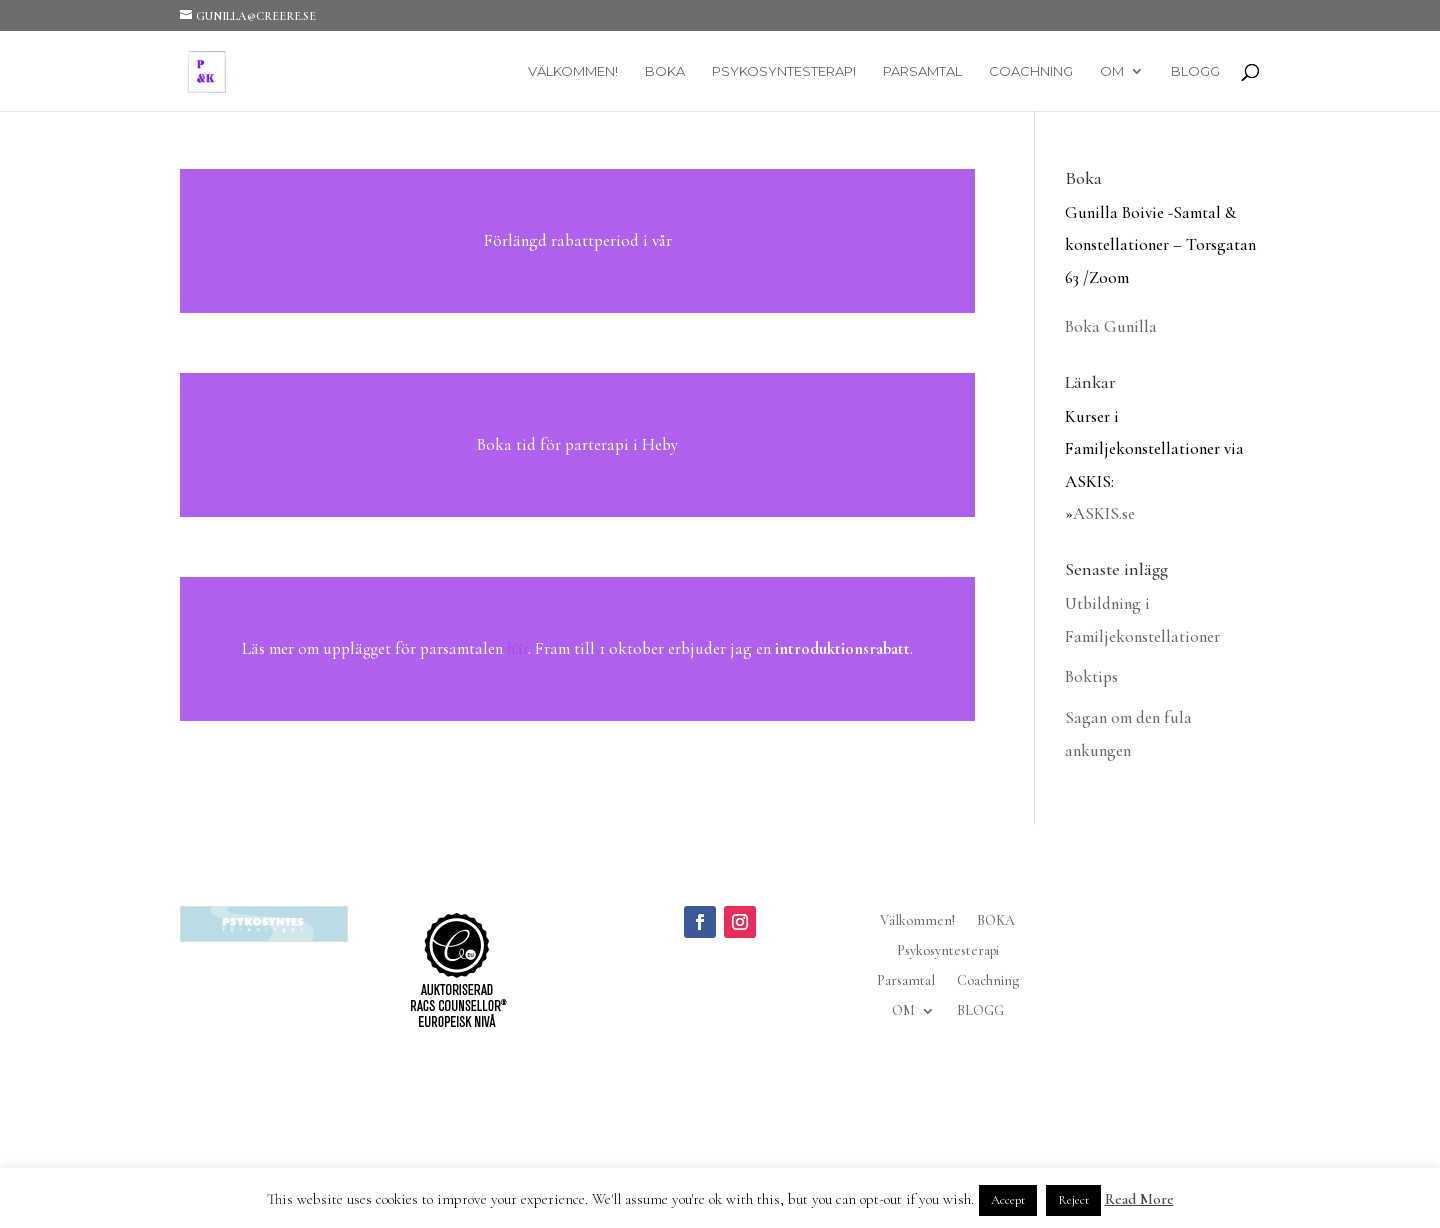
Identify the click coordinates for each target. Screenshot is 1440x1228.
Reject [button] (1073, 1200)
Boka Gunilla (1111, 326)
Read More (1139, 1199)
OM (1112, 71)
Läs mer (577, 241)
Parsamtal (922, 71)
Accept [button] (1008, 1200)
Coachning (1031, 71)
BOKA (665, 71)
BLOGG (1195, 71)
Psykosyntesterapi (784, 71)
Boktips (1091, 676)
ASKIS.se (1104, 513)
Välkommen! (573, 71)
